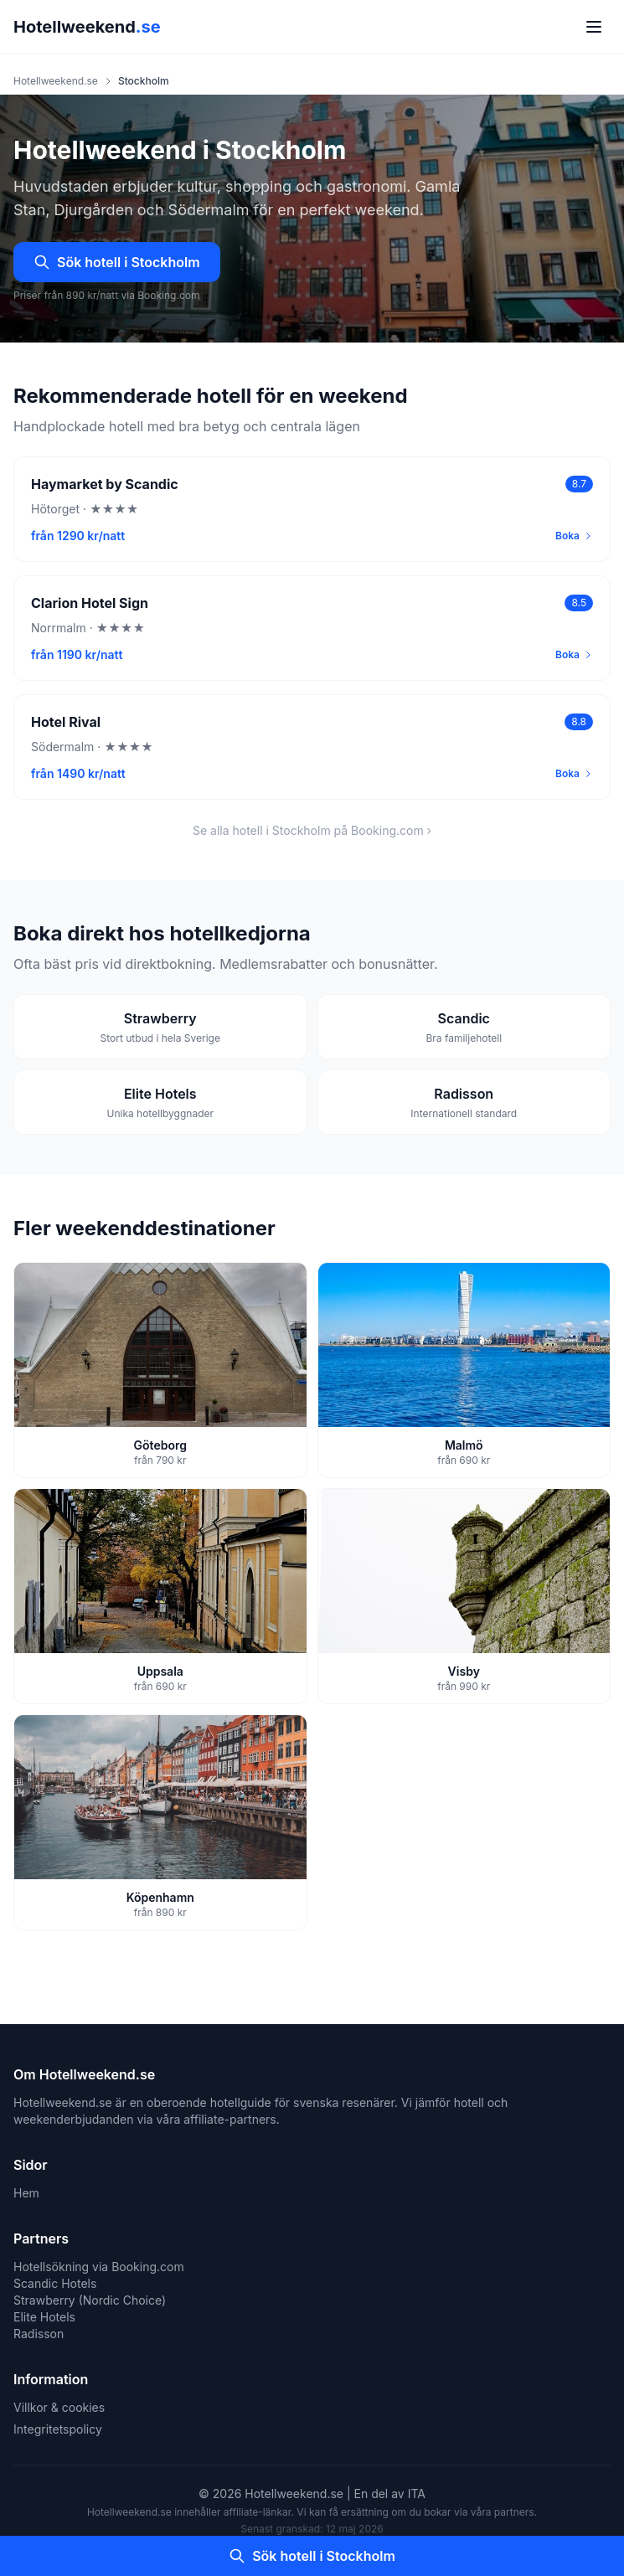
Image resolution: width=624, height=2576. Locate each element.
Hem (26, 2193)
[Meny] (594, 27)
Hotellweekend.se (55, 81)
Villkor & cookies (59, 2407)
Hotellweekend (87, 27)
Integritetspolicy (57, 2429)
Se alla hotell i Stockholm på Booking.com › (312, 830)
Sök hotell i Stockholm (117, 262)
